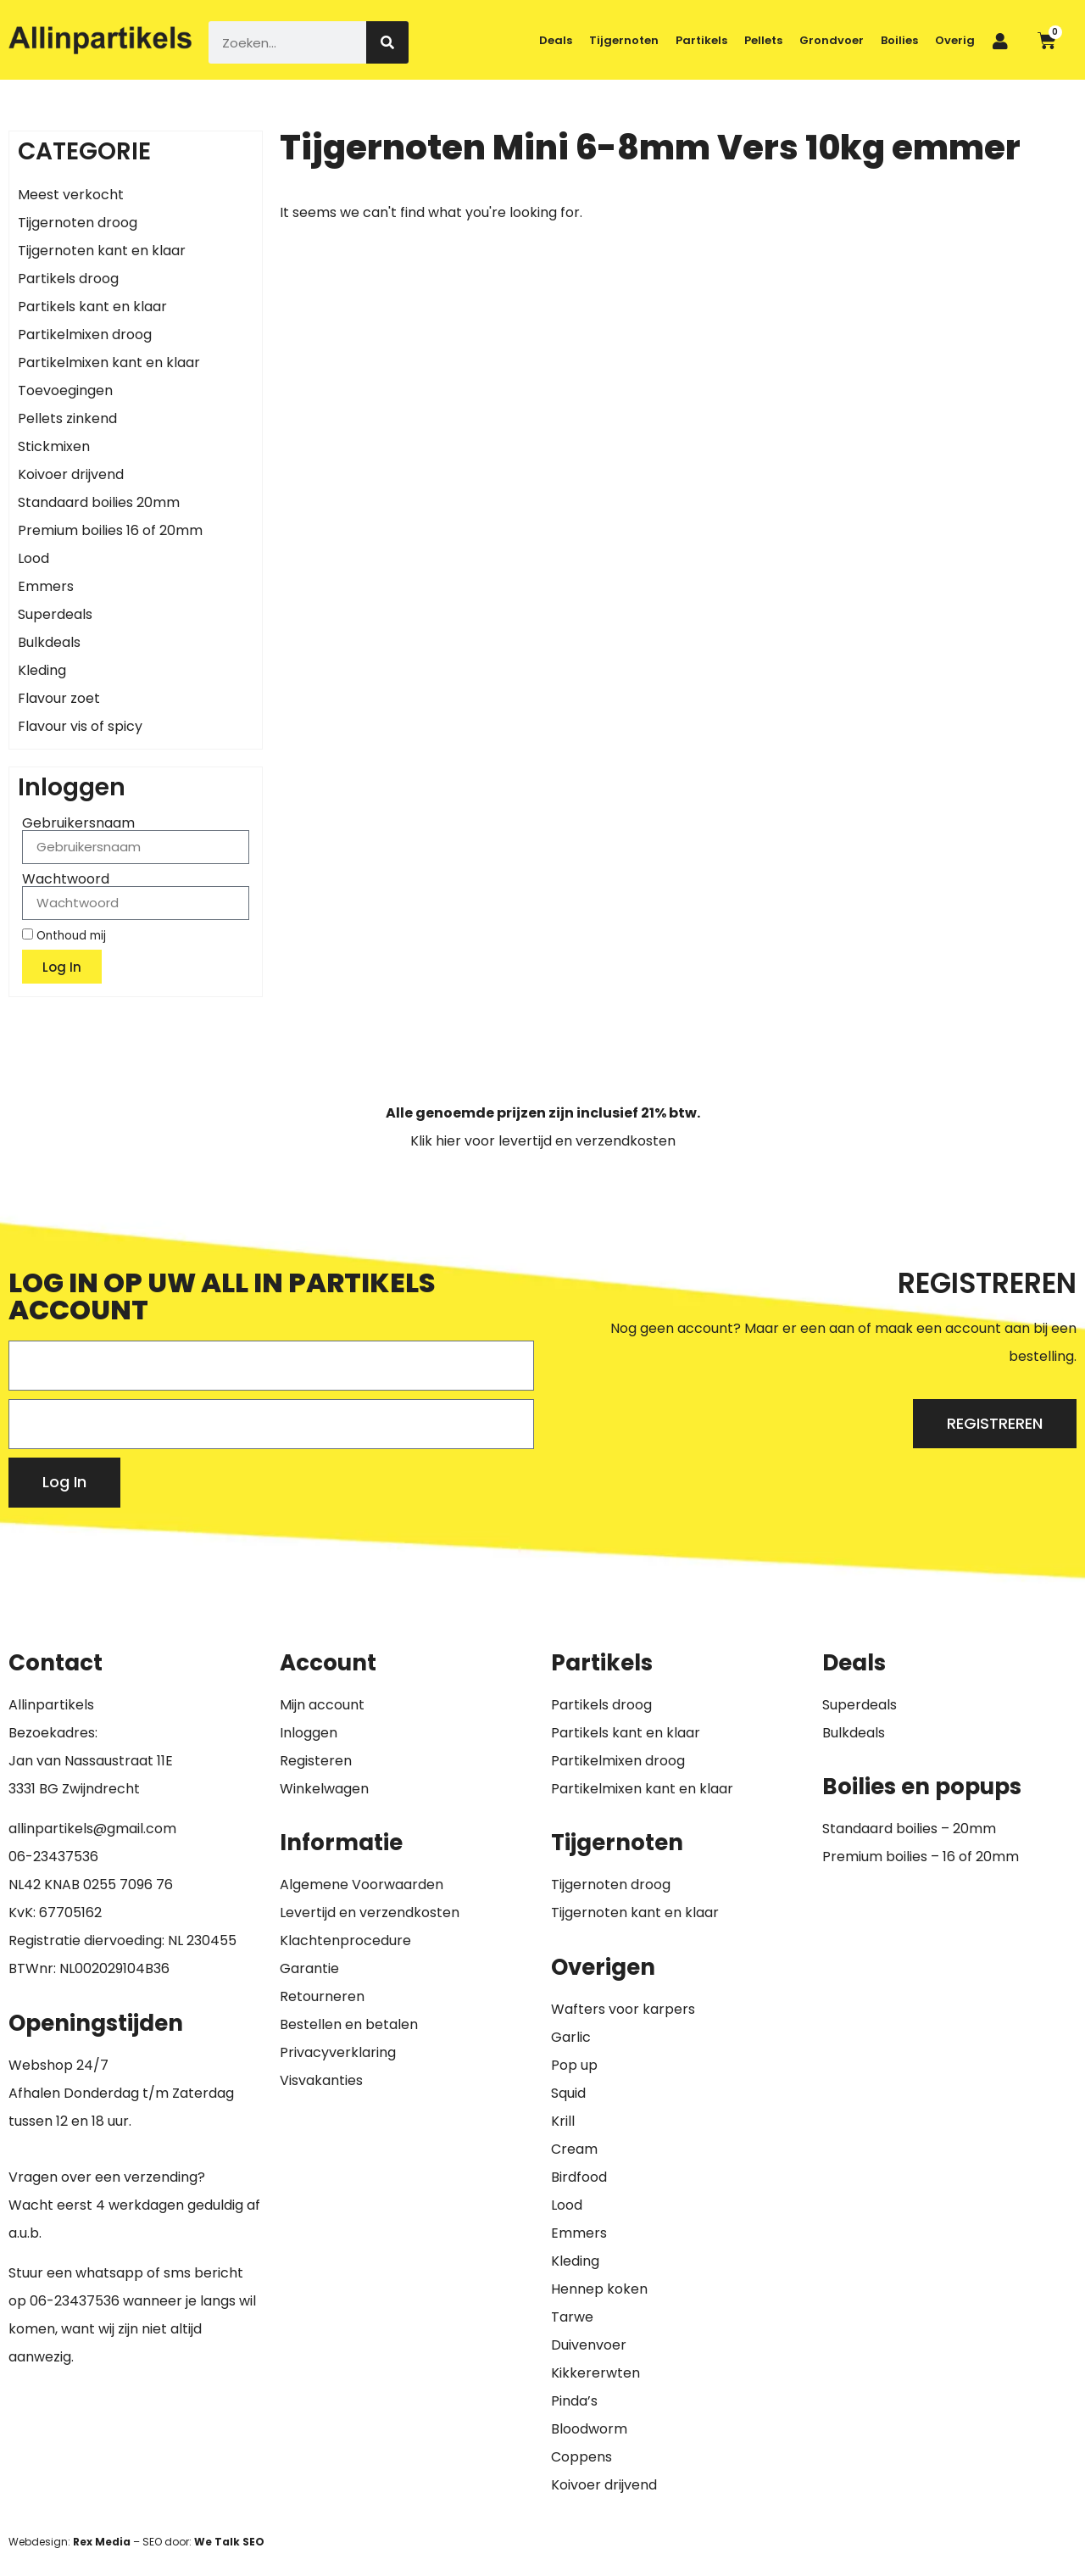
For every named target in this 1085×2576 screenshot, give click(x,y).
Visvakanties (321, 2080)
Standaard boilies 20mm (99, 502)
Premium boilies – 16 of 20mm (920, 1856)
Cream (574, 2149)
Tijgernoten (624, 40)
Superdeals (55, 614)
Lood (33, 558)
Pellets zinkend (67, 418)
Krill (563, 2121)
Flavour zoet (59, 698)
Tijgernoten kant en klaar (102, 250)
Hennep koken (599, 2289)
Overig (955, 40)
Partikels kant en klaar (92, 306)
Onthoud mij (64, 935)
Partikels (701, 40)
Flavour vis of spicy (80, 726)
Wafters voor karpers (623, 2009)
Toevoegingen (65, 390)
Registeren (316, 1760)
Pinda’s (574, 2401)
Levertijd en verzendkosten (369, 1912)
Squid (568, 2093)
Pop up (574, 2065)
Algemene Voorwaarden (361, 1884)
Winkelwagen (324, 1788)
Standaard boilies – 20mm (909, 1828)
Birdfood (579, 2177)
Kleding (42, 670)
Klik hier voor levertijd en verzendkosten (543, 1141)
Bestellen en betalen (349, 2024)
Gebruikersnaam (78, 823)
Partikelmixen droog (85, 334)
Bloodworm (589, 2429)
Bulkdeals (49, 642)
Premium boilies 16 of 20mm (110, 530)
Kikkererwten (595, 2373)
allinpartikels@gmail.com (92, 1828)
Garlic (571, 2037)
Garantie (309, 1968)
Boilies (899, 40)
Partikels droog (68, 278)
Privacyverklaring (338, 2052)
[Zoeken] (387, 42)
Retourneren (322, 1996)
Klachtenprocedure (345, 1940)
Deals (555, 40)
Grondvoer (831, 40)
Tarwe (572, 2317)
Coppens (581, 2457)
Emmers (46, 586)
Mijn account (322, 1705)
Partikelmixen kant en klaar (109, 362)
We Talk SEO (229, 2541)
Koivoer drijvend (71, 474)
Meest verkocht (71, 194)
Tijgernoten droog (77, 222)
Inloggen (308, 1732)
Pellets (763, 40)
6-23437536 (57, 1856)
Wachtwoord (65, 879)
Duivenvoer (588, 2345)
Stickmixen (54, 446)
